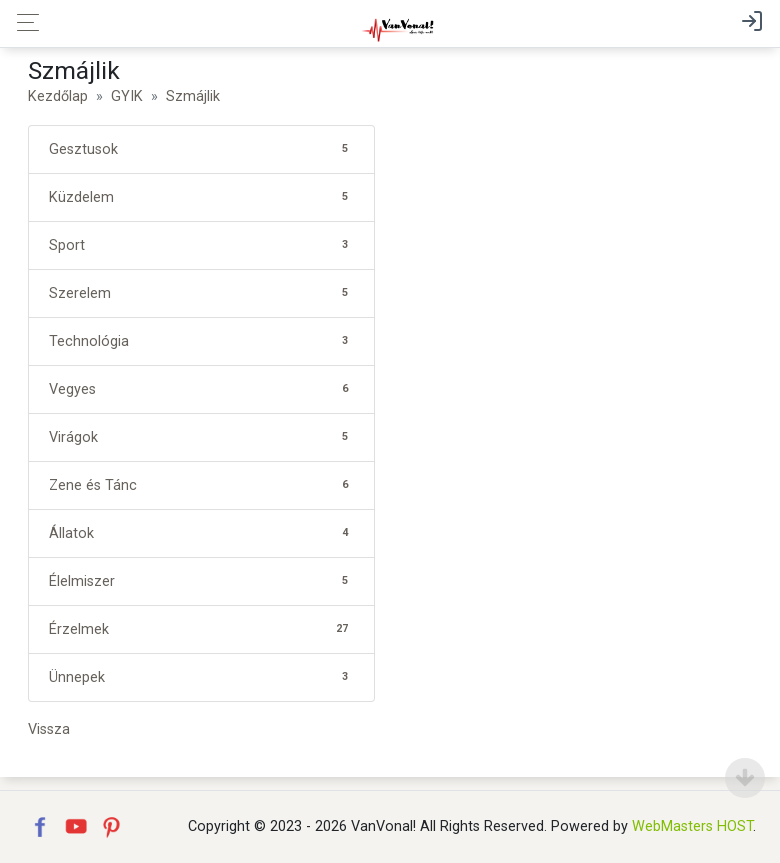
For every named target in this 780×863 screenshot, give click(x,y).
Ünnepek (201, 677)
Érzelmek (201, 629)
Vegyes (201, 389)
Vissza (49, 729)
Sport (201, 245)
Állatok (201, 533)
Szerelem (201, 293)
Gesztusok (201, 149)
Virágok (201, 437)
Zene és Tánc (201, 485)
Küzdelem (201, 197)
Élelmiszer (201, 581)
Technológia (201, 341)
